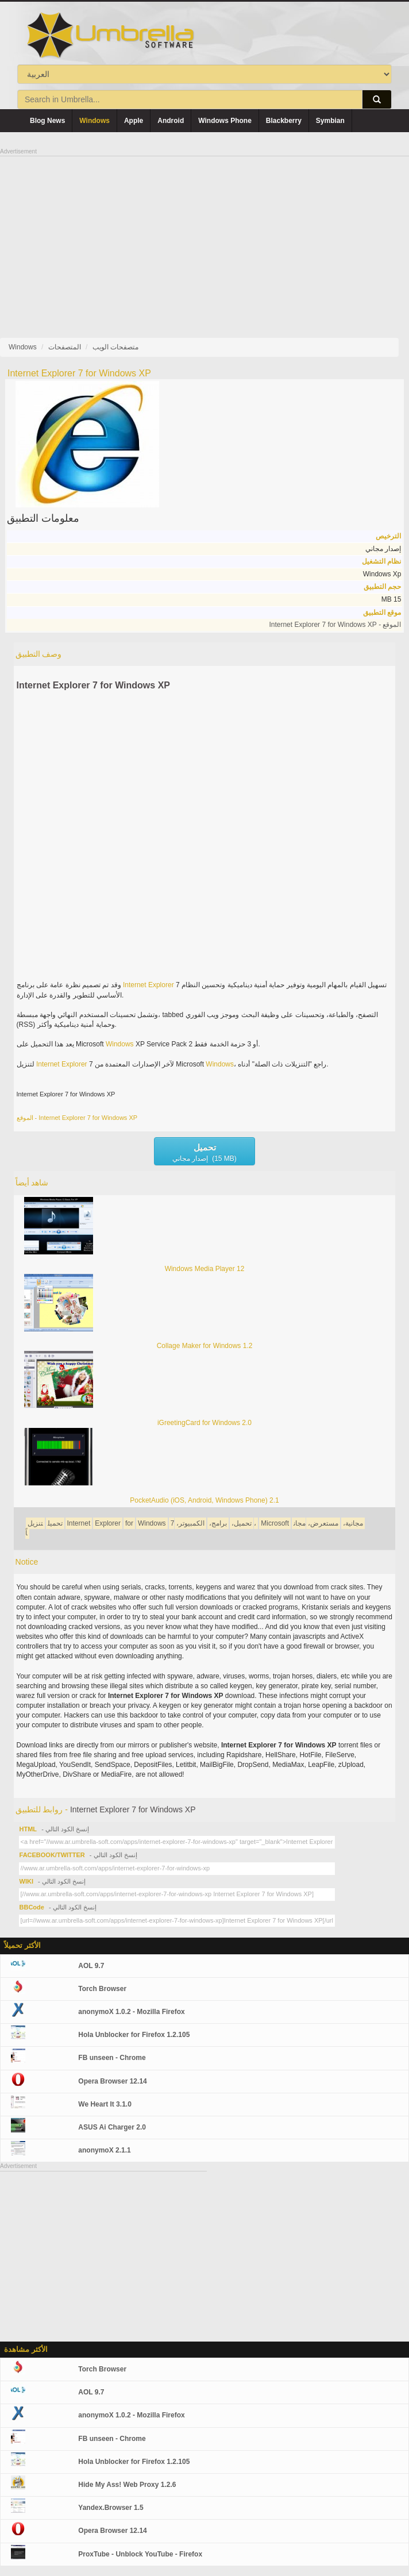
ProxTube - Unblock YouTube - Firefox (140, 2554)
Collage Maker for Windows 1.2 (205, 1346)
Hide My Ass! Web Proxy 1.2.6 (127, 2485)
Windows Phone (225, 121)
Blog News (47, 121)
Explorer (161, 985)
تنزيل (35, 1523)
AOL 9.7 (91, 1966)
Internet (134, 985)
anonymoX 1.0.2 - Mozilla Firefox (131, 2012)
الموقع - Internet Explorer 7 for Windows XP (335, 625)
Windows (94, 121)
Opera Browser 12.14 (112, 2081)
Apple (133, 121)
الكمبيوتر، (190, 1523)
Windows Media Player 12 (205, 1269)
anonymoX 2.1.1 (104, 2150)
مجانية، (353, 1523)
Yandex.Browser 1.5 (110, 2508)
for (129, 1523)
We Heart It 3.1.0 (104, 2104)
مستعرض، (323, 1523)
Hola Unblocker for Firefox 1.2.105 (134, 2035)
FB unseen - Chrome (111, 2058)
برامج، (218, 1523)
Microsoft (275, 1523)
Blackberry (284, 121)
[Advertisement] (204, 237)
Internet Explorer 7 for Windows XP (93, 685)
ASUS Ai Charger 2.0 (112, 2127)
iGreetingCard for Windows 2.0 (204, 1423)
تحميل (55, 1523)
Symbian (330, 121)
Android (170, 121)
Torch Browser (102, 1989)
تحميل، (241, 1523)
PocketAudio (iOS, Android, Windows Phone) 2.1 (204, 1500)
